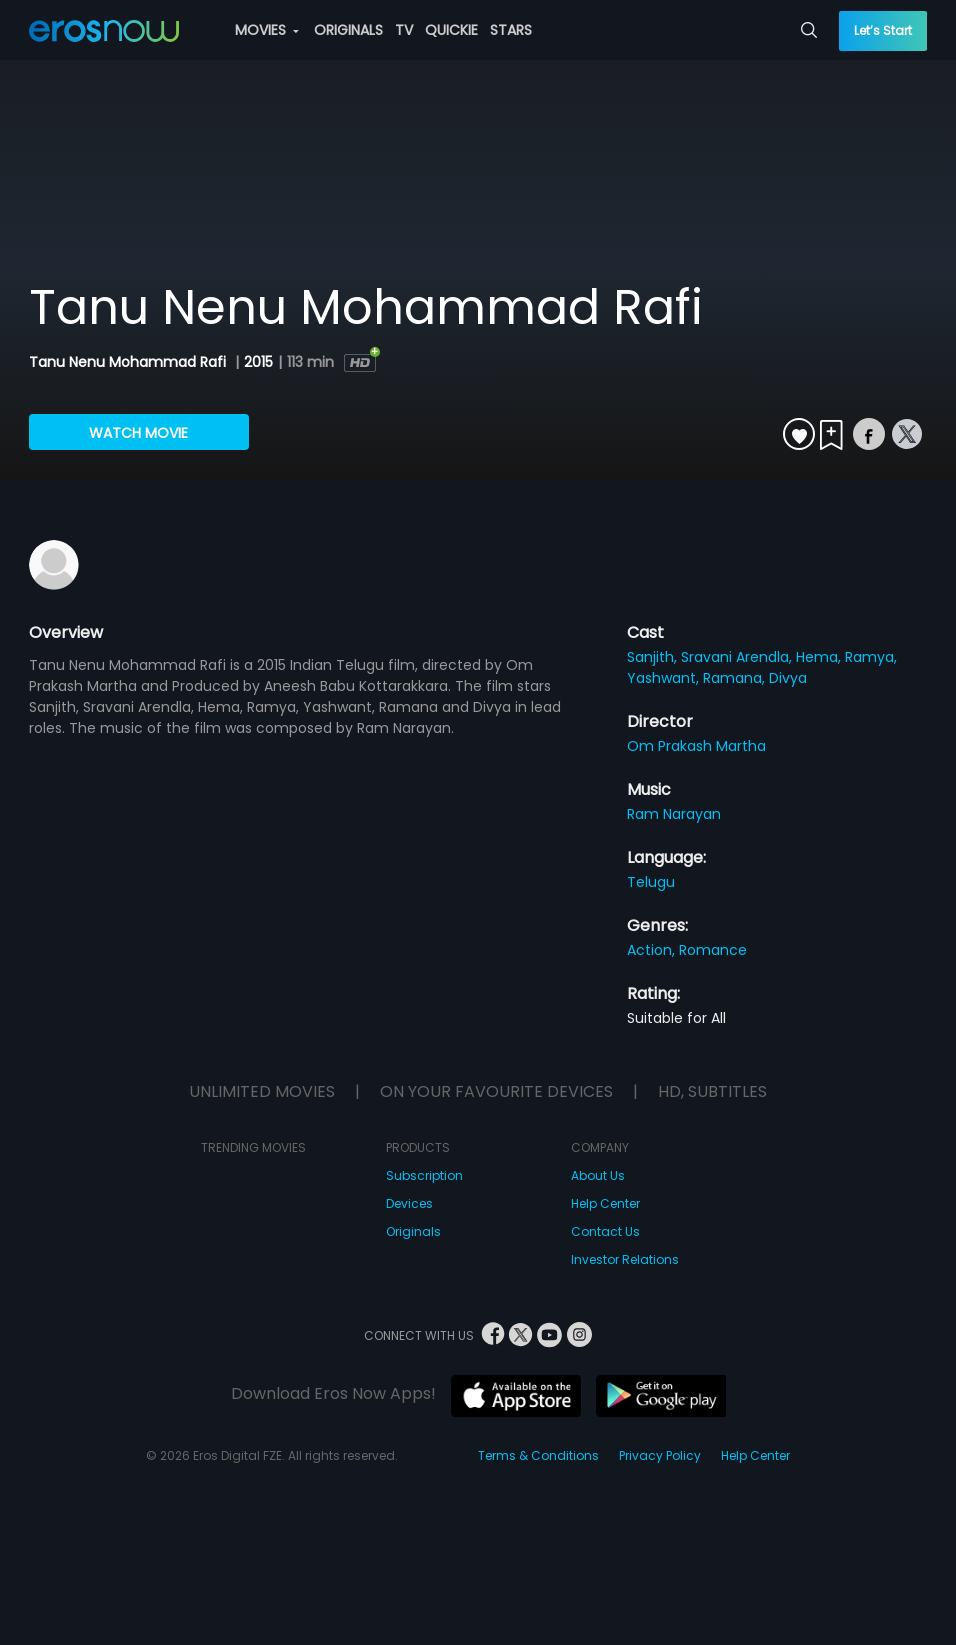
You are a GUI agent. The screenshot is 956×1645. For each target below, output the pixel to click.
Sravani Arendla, (738, 657)
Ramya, (871, 657)
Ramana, (736, 678)
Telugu (651, 882)
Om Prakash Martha (696, 746)
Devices (409, 1203)
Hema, (820, 657)
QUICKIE (451, 30)
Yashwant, (665, 678)
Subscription (424, 1175)
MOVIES (267, 30)
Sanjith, (654, 657)
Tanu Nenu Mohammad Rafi (129, 362)
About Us (598, 1175)
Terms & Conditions (538, 1455)
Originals (413, 1231)
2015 (258, 362)
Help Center (605, 1203)
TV (404, 30)
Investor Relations (625, 1259)
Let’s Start (883, 30)
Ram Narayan (674, 814)
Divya (788, 678)
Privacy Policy (660, 1455)
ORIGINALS (348, 30)
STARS (511, 30)
